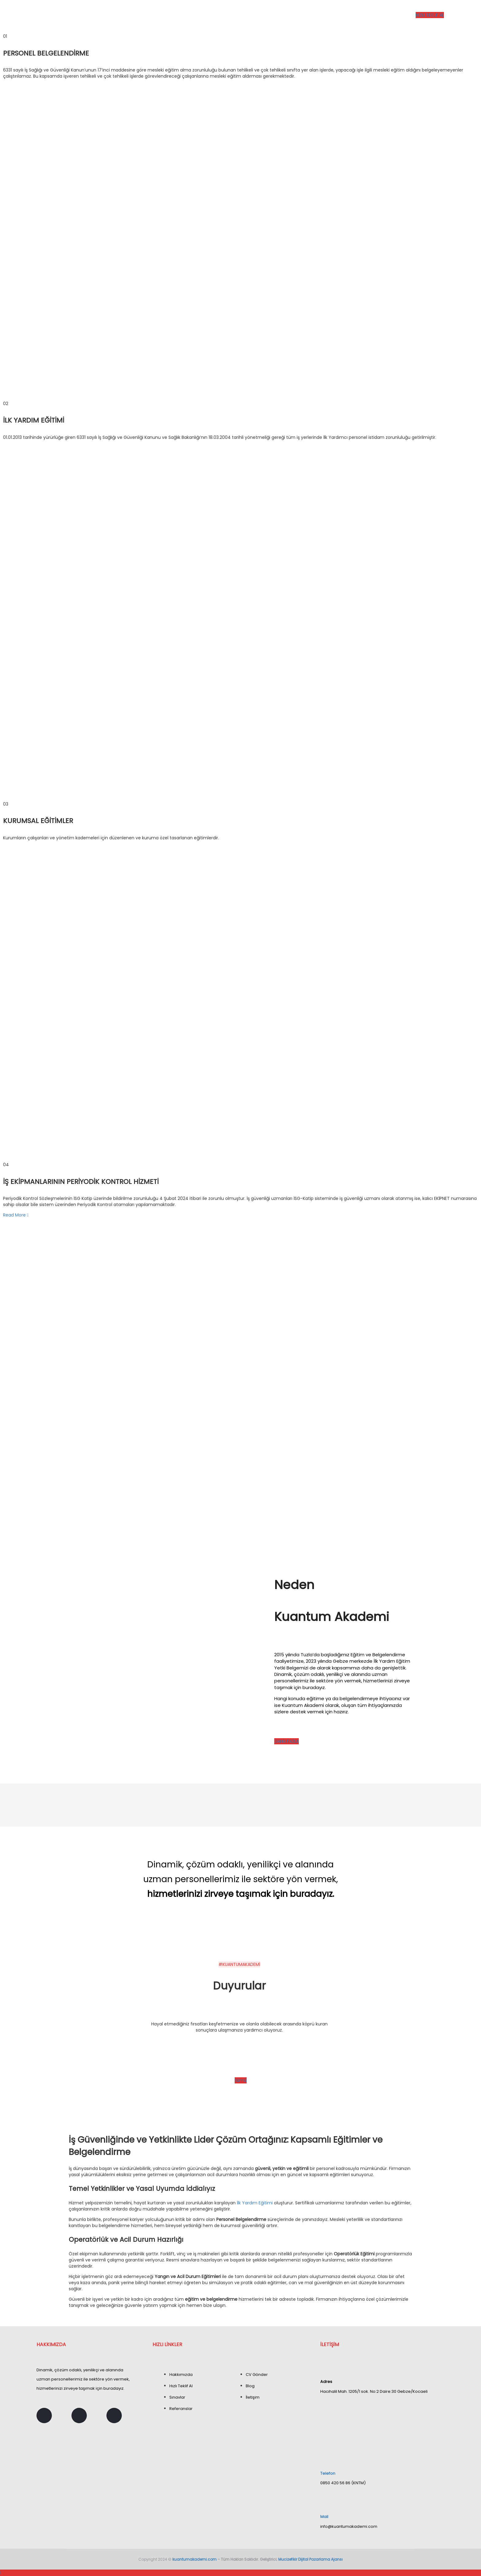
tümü (241, 2080)
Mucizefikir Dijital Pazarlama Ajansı (310, 2559)
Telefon (327, 2473)
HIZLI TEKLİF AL (430, 15)
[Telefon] (323, 2456)
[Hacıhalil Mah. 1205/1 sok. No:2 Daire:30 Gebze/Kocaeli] (381, 2422)
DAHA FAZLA (286, 1741)
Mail (324, 2517)
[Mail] (323, 2500)
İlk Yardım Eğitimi (255, 2203)
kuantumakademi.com (194, 2559)
